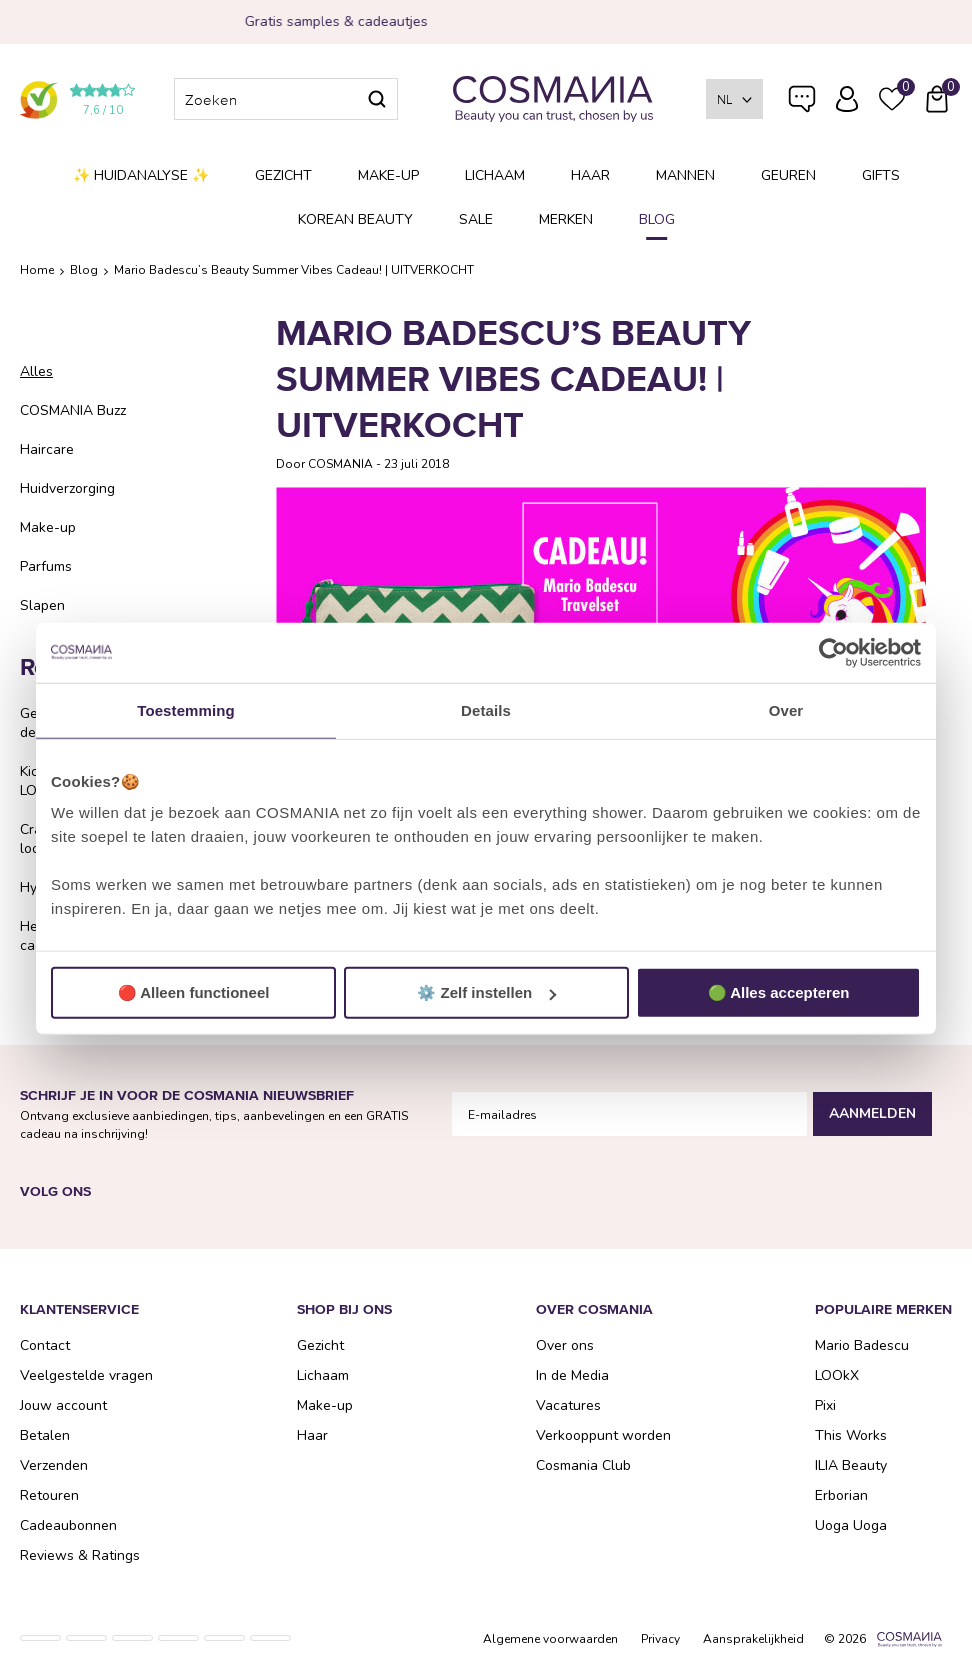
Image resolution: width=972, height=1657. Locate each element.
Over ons (565, 1345)
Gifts (881, 175)
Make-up (388, 175)
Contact (45, 1345)
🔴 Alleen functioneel (194, 992)
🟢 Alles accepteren (779, 992)
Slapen (42, 605)
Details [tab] (486, 709)
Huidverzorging (67, 488)
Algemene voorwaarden (550, 1639)
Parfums (46, 566)
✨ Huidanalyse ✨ (141, 175)
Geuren (788, 175)
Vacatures (568, 1405)
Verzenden (54, 1465)
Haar (590, 175)
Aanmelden (872, 1113)
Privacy (660, 1639)
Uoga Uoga (851, 1525)
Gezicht (283, 175)
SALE (476, 219)
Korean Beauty (355, 219)
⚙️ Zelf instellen (486, 992)
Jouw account (63, 1405)
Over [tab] (786, 709)
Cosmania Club (583, 1465)
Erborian (841, 1495)
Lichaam (495, 175)
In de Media (572, 1375)
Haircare (47, 449)
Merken (566, 219)
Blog (657, 219)
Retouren (49, 1495)
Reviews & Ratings (80, 1555)
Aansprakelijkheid (753, 1639)
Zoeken (377, 99)
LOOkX (837, 1375)
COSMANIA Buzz (73, 410)
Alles (36, 371)
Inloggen (847, 99)
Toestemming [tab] (186, 709)
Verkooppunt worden (603, 1435)
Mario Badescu (862, 1345)
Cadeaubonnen (68, 1525)
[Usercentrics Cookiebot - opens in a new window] (833, 652)
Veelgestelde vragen (802, 103)
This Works (851, 1435)
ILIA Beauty (851, 1465)
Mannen (685, 175)
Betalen (45, 1435)
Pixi (825, 1405)
